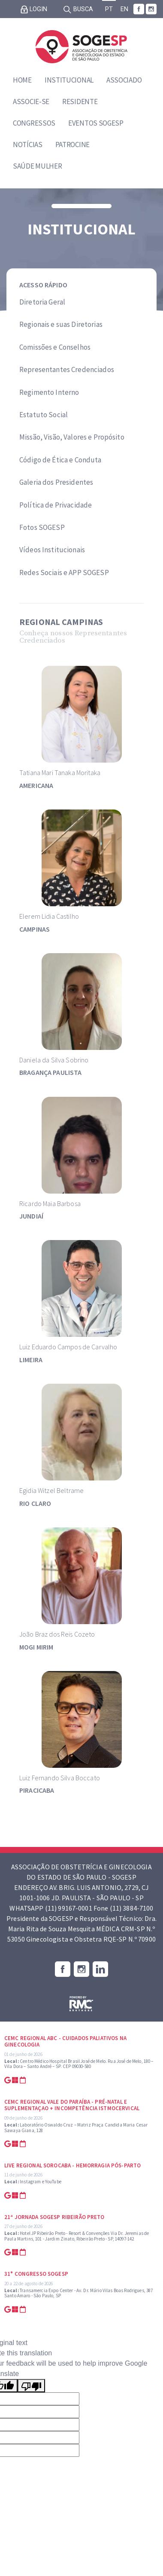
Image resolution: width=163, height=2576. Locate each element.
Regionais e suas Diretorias (61, 324)
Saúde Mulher (37, 166)
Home (22, 80)
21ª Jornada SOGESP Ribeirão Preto (54, 2217)
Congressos (34, 123)
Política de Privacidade (55, 505)
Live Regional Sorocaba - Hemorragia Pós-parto (72, 2165)
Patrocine (72, 144)
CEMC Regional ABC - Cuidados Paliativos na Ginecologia (65, 2041)
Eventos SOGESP (96, 123)
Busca (78, 9)
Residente (79, 101)
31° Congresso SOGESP (36, 2273)
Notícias (27, 144)
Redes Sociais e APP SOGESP (64, 572)
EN (124, 9)
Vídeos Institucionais (52, 549)
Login (34, 9)
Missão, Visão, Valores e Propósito (71, 437)
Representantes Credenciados (66, 369)
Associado (124, 80)
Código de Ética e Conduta (60, 459)
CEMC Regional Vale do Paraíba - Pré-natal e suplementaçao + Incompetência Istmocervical (71, 2105)
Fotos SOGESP (42, 527)
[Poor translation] (31, 2385)
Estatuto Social (43, 414)
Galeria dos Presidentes (56, 482)
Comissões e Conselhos (55, 347)
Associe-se (31, 101)
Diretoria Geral (42, 302)
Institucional (69, 80)
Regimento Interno (49, 392)
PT (109, 9)
